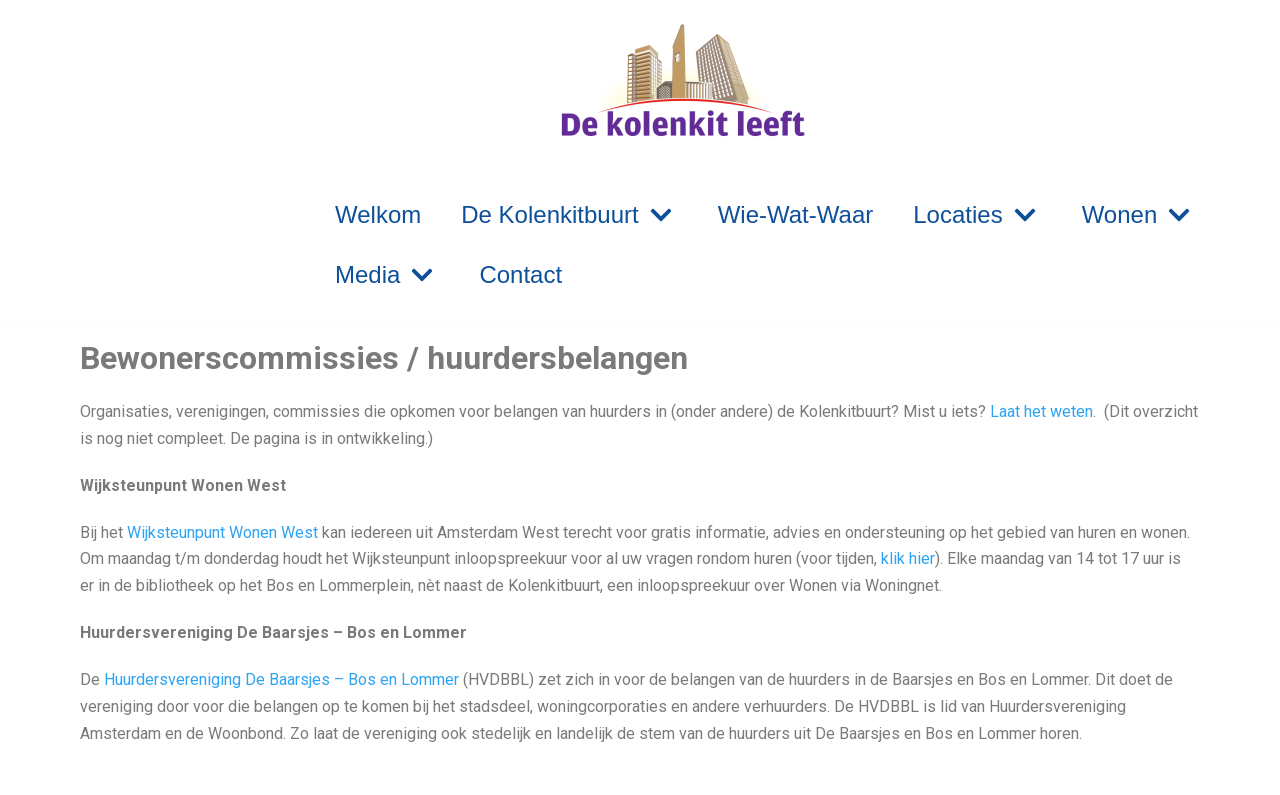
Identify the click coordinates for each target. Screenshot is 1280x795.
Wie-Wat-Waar (796, 214)
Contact (520, 274)
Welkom (378, 214)
